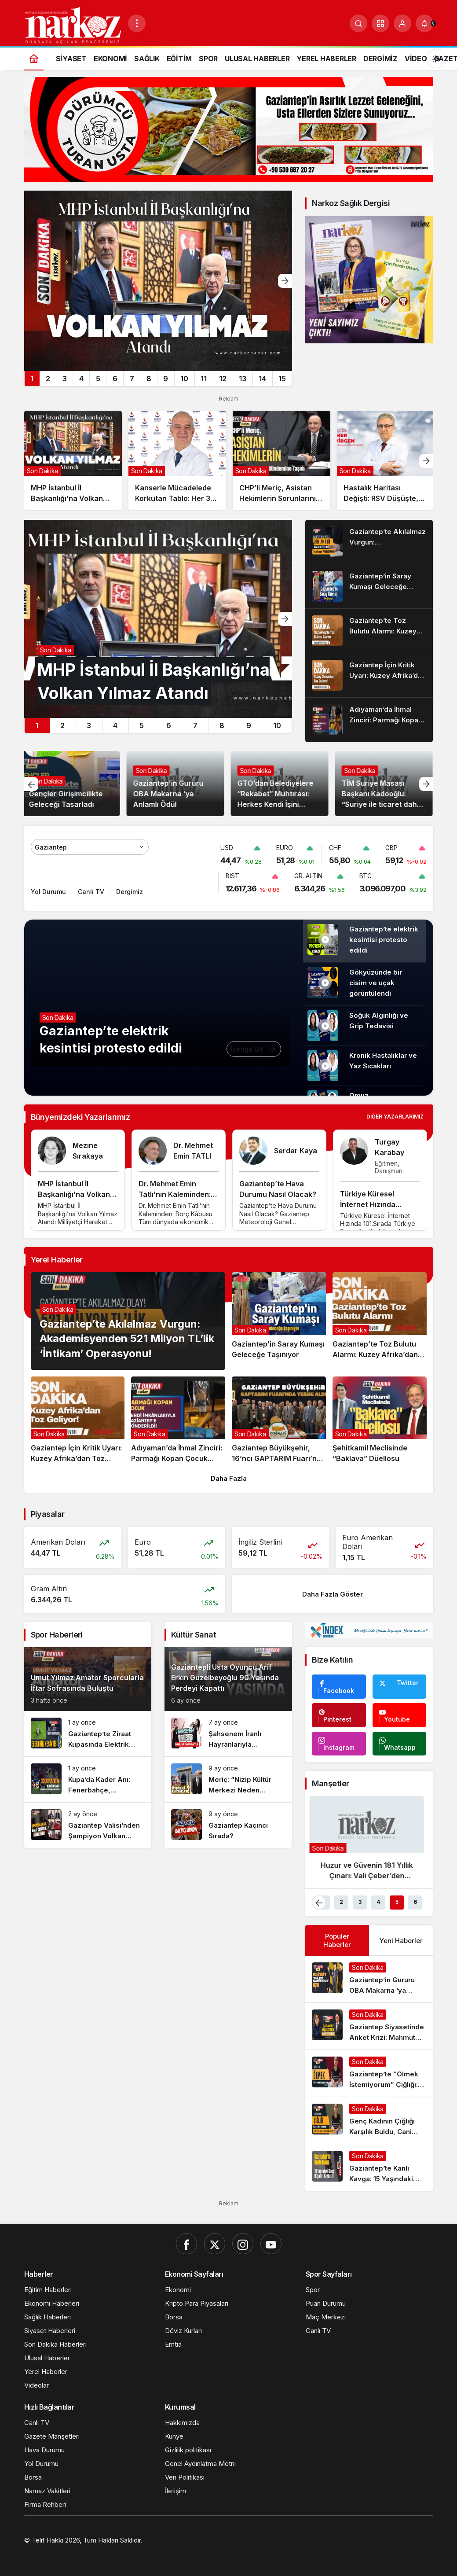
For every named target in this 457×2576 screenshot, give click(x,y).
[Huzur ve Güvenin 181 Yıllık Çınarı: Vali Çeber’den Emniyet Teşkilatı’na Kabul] (369, 1842)
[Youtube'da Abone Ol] (399, 1715)
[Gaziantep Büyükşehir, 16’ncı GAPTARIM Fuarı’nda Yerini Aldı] (279, 1420)
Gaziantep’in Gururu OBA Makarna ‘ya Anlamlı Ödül (170, 794)
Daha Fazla (229, 1478)
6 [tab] (115, 378)
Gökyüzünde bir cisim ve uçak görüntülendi (375, 982)
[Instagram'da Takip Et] (339, 1744)
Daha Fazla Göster (332, 1594)
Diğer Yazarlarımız (395, 1116)
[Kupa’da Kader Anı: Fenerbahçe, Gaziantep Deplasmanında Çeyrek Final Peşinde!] (88, 1779)
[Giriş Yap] (402, 23)
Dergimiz (129, 891)
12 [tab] (223, 378)
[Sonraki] (285, 281)
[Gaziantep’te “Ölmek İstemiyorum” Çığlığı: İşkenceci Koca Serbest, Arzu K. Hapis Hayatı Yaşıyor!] (369, 2073)
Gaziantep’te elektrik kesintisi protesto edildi (383, 939)
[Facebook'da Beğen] (339, 1686)
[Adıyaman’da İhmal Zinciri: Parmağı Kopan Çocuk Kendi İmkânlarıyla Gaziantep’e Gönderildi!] (369, 720)
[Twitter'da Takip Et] (399, 1686)
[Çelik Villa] (394, 2549)
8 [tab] (148, 378)
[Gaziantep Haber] (242, 2549)
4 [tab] (81, 378)
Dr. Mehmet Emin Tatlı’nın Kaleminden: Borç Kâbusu (175, 1194)
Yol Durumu (48, 891)
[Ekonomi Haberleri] (298, 2549)
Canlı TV (91, 891)
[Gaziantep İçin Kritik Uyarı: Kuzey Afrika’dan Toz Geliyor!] (369, 675)
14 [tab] (262, 378)
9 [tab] (165, 378)
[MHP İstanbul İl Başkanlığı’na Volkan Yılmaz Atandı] (158, 281)
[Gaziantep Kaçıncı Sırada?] (228, 1825)
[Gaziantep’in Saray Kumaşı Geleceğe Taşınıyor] (369, 586)
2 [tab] (48, 378)
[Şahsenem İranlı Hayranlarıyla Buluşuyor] (228, 1733)
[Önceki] (31, 784)
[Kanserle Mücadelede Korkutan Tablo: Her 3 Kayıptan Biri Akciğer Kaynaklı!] (177, 460)
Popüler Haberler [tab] (337, 1940)
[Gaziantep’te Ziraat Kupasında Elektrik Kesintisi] (88, 1733)
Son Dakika (49, 781)
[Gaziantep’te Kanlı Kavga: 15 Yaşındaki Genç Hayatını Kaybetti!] (369, 2167)
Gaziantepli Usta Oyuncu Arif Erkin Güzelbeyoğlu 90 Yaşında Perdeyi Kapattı (225, 1678)
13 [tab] (242, 378)
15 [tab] (282, 378)
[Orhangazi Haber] (188, 2549)
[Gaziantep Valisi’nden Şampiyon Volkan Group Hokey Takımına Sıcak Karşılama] (88, 1825)
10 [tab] (184, 378)
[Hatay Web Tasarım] (130, 2549)
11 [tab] (204, 378)
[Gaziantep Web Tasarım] (61, 2549)
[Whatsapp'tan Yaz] (399, 1744)
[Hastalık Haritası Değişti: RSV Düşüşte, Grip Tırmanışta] (386, 460)
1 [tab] (31, 378)
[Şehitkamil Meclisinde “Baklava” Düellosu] (380, 1420)
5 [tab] (98, 378)
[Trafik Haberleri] (353, 2549)
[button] (380, 23)
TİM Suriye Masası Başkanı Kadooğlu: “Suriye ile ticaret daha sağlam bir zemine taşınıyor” (383, 804)
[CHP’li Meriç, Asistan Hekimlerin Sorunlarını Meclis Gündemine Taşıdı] (281, 460)
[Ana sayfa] (34, 58)
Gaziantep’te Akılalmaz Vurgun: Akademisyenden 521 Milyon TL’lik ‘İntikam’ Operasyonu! (127, 1338)
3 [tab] (64, 378)
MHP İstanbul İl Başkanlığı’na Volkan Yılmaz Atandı (74, 1194)
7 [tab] (132, 378)
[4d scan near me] (128, 2558)
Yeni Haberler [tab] (401, 1940)
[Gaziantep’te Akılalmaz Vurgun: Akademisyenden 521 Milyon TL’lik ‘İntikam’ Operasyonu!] (369, 542)
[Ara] (358, 23)
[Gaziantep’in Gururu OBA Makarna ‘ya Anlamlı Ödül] (369, 1979)
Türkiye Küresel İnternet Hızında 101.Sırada (367, 1204)
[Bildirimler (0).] (424, 23)
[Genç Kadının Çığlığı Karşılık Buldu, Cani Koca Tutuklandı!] (369, 2120)
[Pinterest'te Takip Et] (339, 1715)
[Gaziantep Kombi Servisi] (63, 2558)
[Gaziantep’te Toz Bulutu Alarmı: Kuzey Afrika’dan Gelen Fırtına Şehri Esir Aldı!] (369, 631)
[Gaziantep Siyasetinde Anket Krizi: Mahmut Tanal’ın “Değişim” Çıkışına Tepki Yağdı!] (369, 2026)
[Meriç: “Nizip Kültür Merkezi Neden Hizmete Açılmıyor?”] (228, 1779)
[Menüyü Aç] (137, 23)
